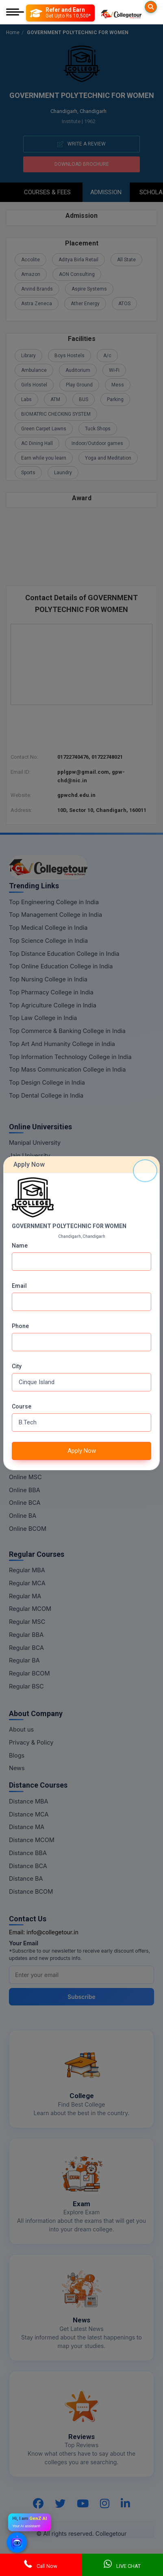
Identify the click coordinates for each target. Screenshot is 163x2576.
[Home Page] (121, 12)
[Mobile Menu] (15, 13)
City (17, 1366)
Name (20, 1245)
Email (19, 1286)
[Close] (145, 1170)
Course (21, 1406)
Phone (20, 1326)
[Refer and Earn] (60, 13)
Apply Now (81, 1450)
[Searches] (151, 7)
